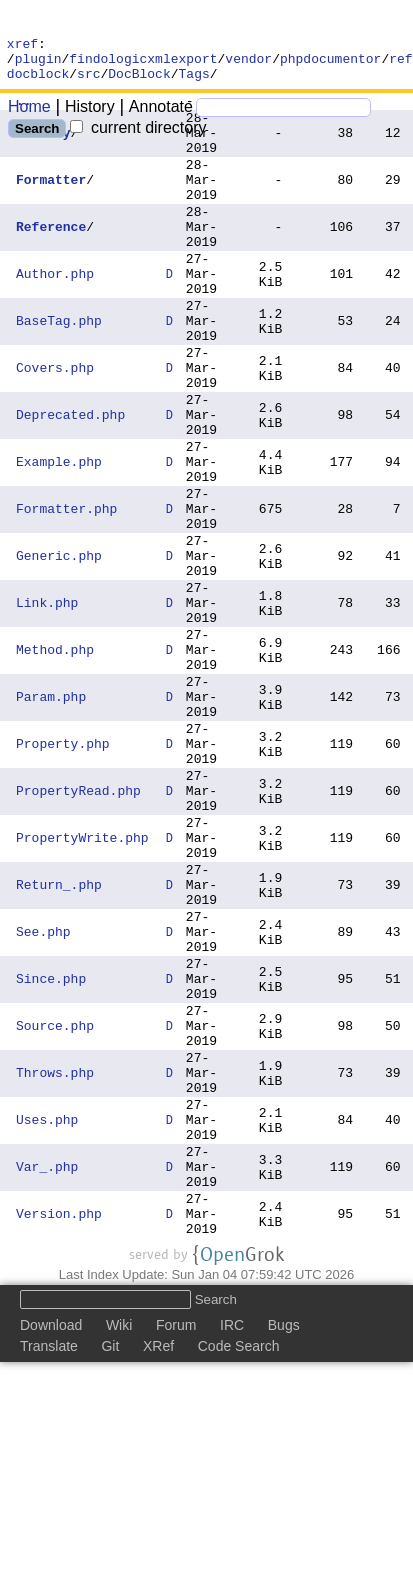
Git (110, 1568)
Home (29, 115)
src (88, 82)
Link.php (47, 704)
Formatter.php (66, 592)
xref (22, 46)
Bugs (284, 1547)
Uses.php (47, 1320)
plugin (38, 64)
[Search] (283, 116)
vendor (248, 64)
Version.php (59, 1432)
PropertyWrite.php (82, 984)
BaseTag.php (59, 368)
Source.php (55, 1208)
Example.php (59, 536)
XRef (158, 1568)
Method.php (55, 760)
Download (51, 1547)
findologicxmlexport (143, 64)
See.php (43, 1096)
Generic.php (59, 648)
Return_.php (59, 1040)
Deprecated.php (70, 480)
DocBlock (139, 82)
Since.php (51, 1152)
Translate (49, 1568)
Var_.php (47, 1376)
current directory (138, 136)
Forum (176, 1547)
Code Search (239, 1568)
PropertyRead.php (78, 928)
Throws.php (55, 1264)
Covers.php (55, 424)
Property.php (63, 872)
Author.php (55, 312)
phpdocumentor (330, 64)
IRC (232, 1547)
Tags (194, 82)
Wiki (119, 1547)
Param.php (51, 816)
